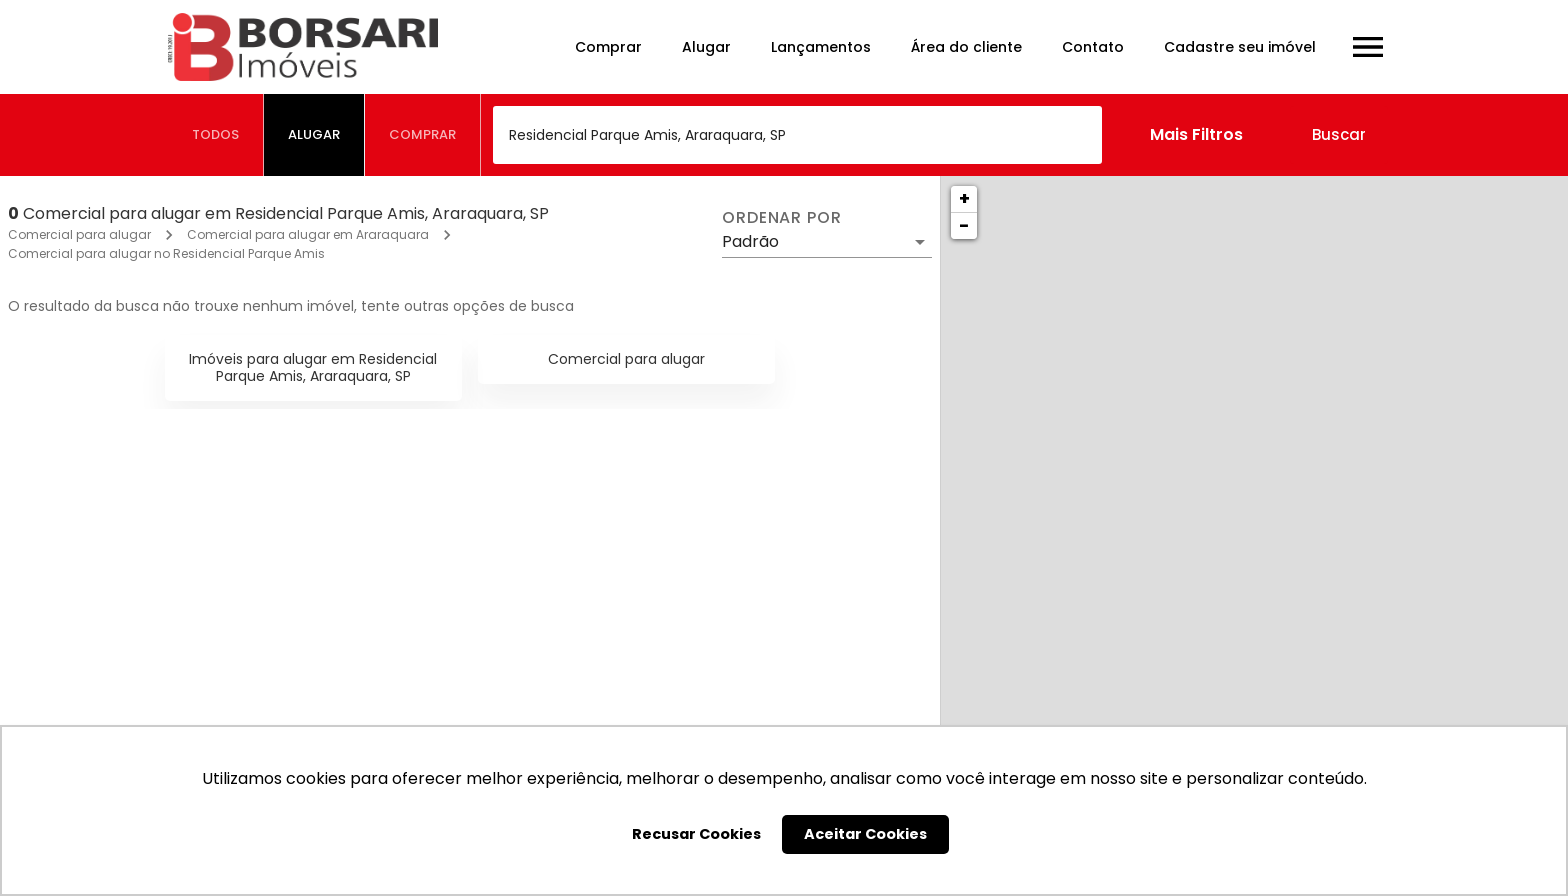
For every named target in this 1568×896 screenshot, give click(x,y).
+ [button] (964, 198)
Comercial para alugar (79, 234)
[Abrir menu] (1368, 47)
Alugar (706, 47)
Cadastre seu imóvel (1240, 47)
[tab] (216, 135)
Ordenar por (782, 218)
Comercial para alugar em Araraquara (308, 234)
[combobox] (797, 135)
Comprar (608, 47)
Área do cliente (966, 47)
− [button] (964, 225)
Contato (1093, 47)
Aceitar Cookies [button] (865, 834)
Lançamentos (821, 47)
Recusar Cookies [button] (696, 834)
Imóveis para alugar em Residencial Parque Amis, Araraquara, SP (313, 367)
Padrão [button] (750, 241)
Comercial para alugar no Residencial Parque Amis (166, 253)
